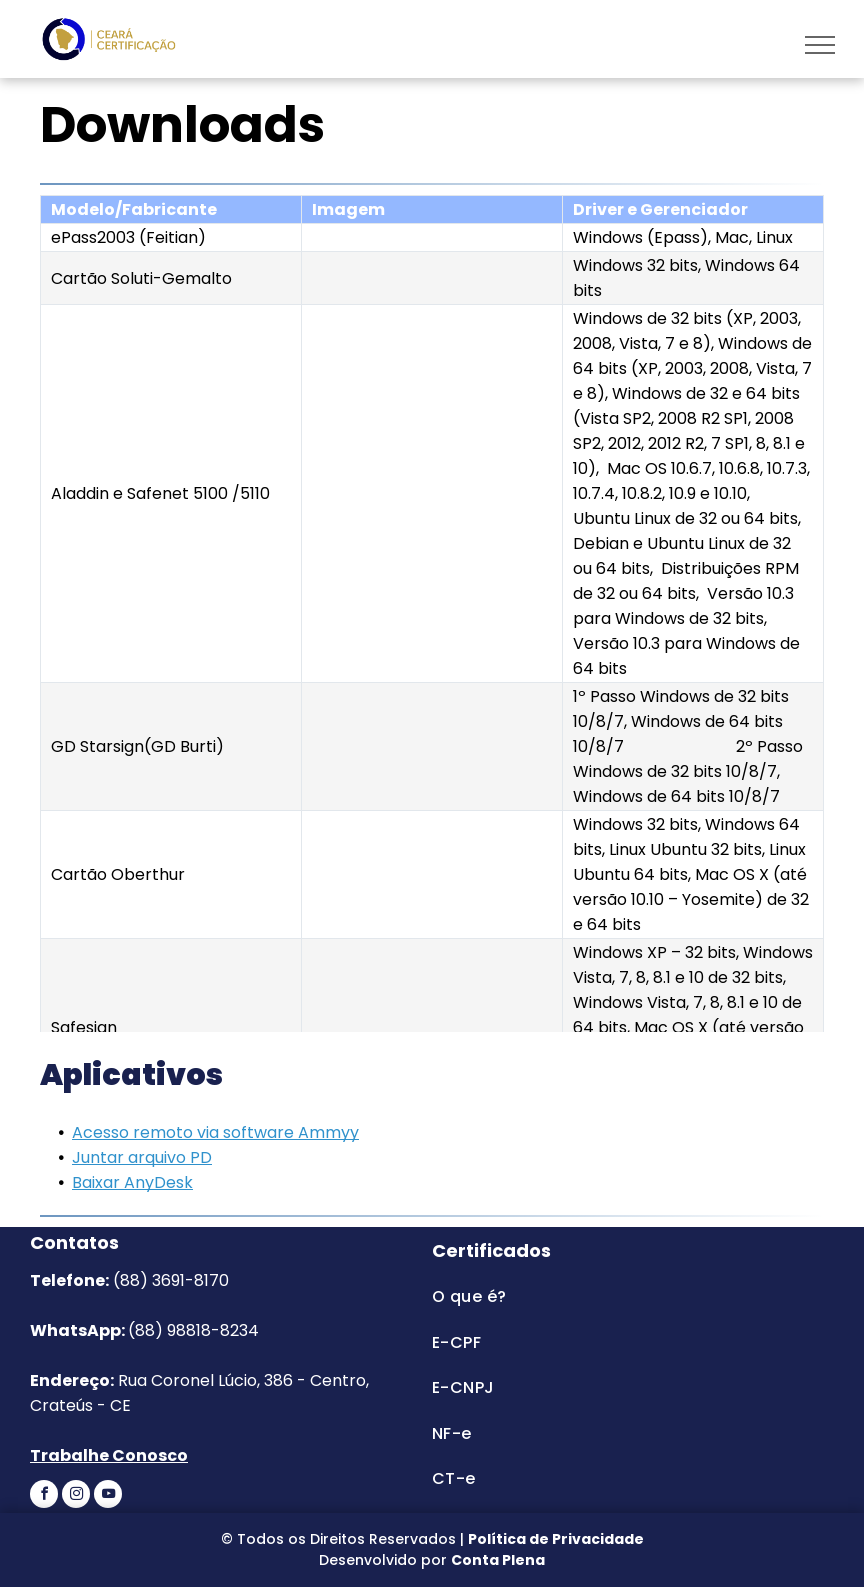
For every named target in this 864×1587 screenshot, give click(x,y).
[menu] (820, 45)
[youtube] (108, 1496)
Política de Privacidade (556, 1539)
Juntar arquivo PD (142, 1157)
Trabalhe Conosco (109, 1455)
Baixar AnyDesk (132, 1182)
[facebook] (44, 1496)
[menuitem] (615, 1296)
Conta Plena (498, 1560)
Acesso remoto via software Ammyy (215, 1132)
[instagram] (76, 1496)
